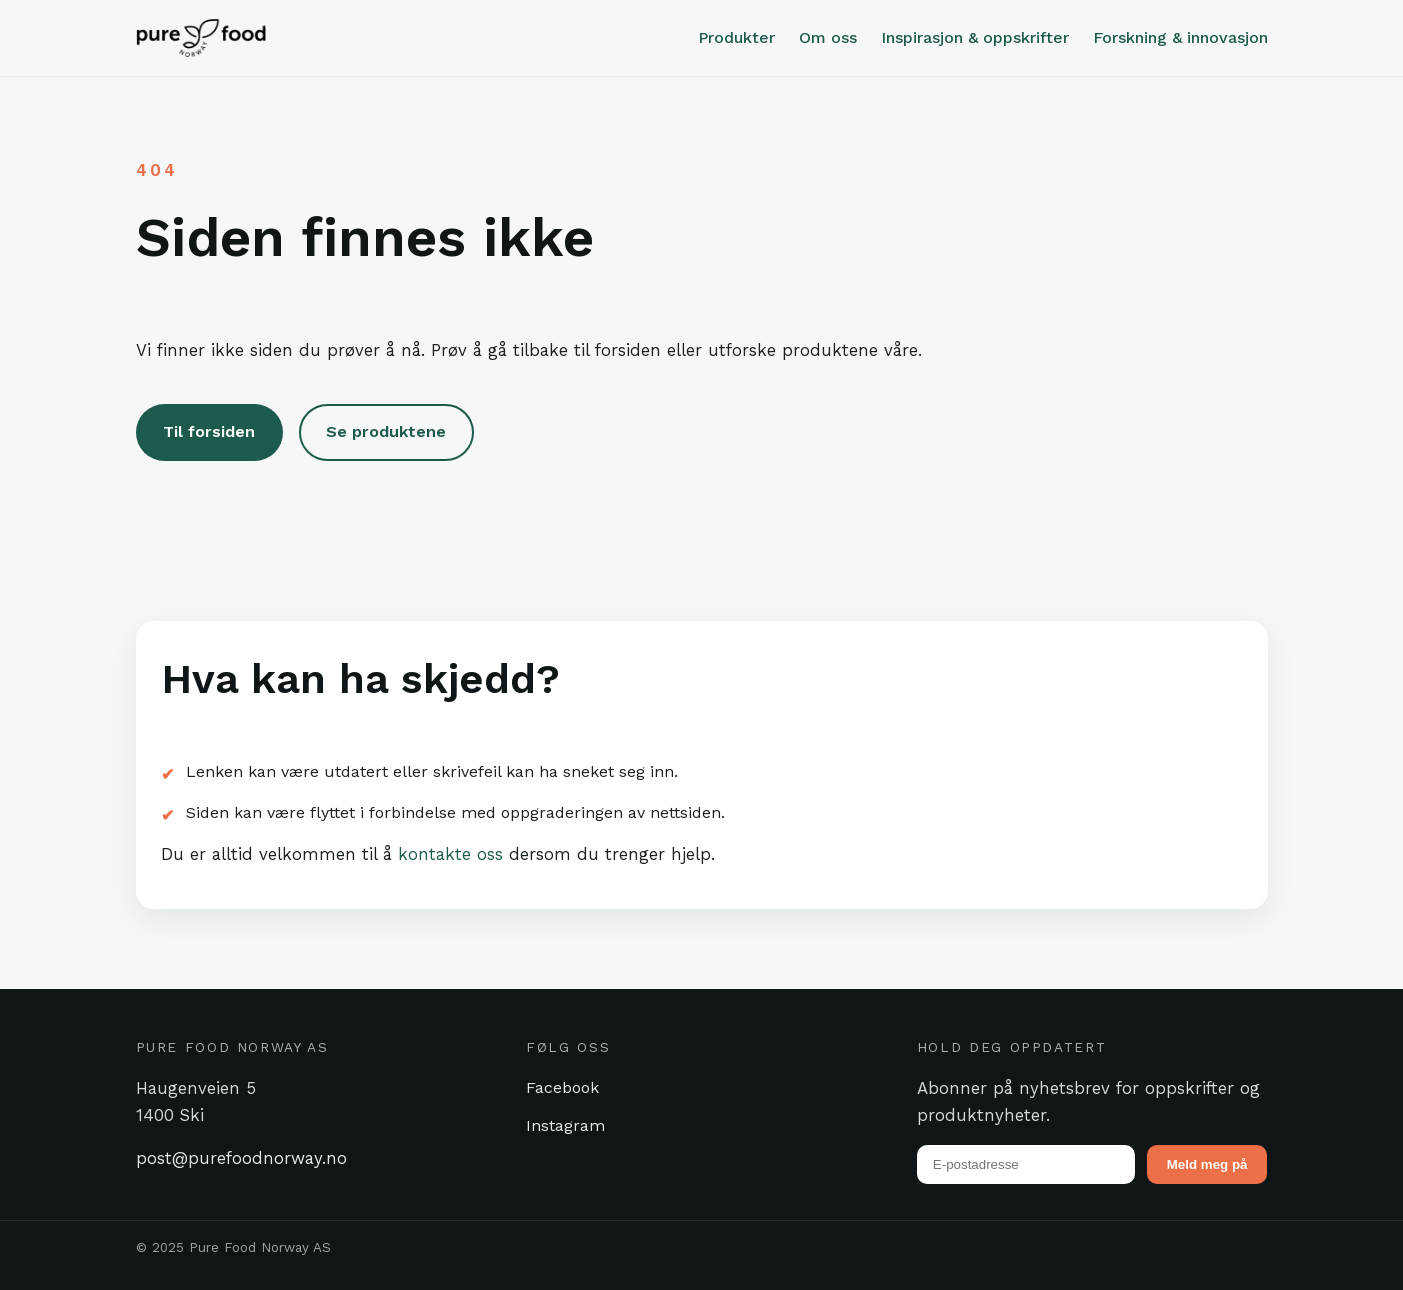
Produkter (736, 37)
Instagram (565, 1125)
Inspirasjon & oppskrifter (975, 37)
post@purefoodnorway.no (241, 1158)
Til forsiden (209, 431)
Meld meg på (1207, 1164)
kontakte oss (450, 854)
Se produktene (386, 431)
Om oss (828, 37)
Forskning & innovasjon (1180, 37)
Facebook (562, 1087)
